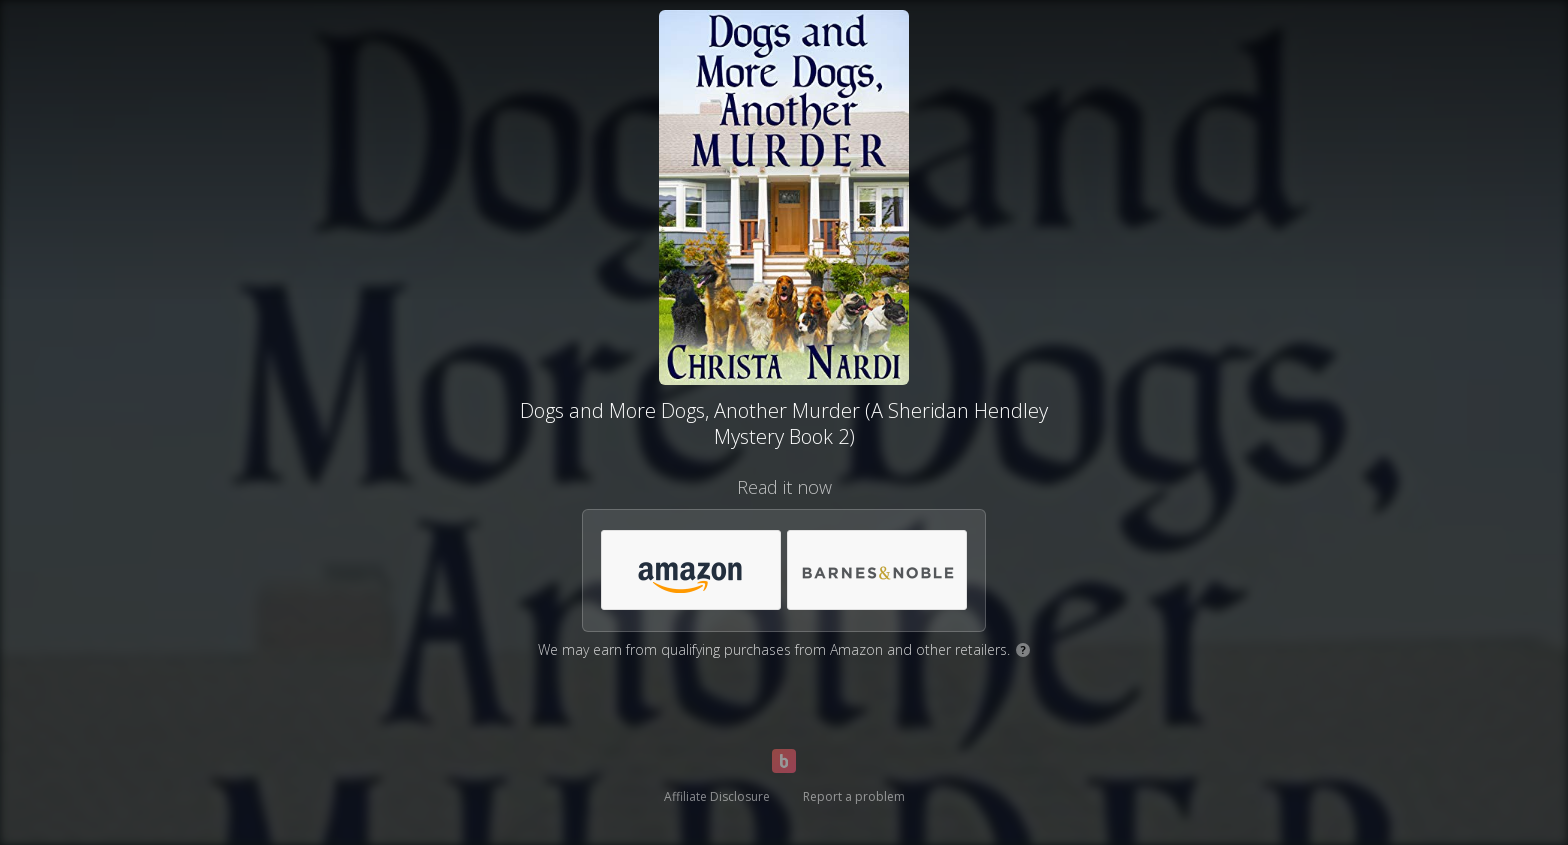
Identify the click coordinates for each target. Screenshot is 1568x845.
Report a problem (854, 796)
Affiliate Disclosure (717, 796)
